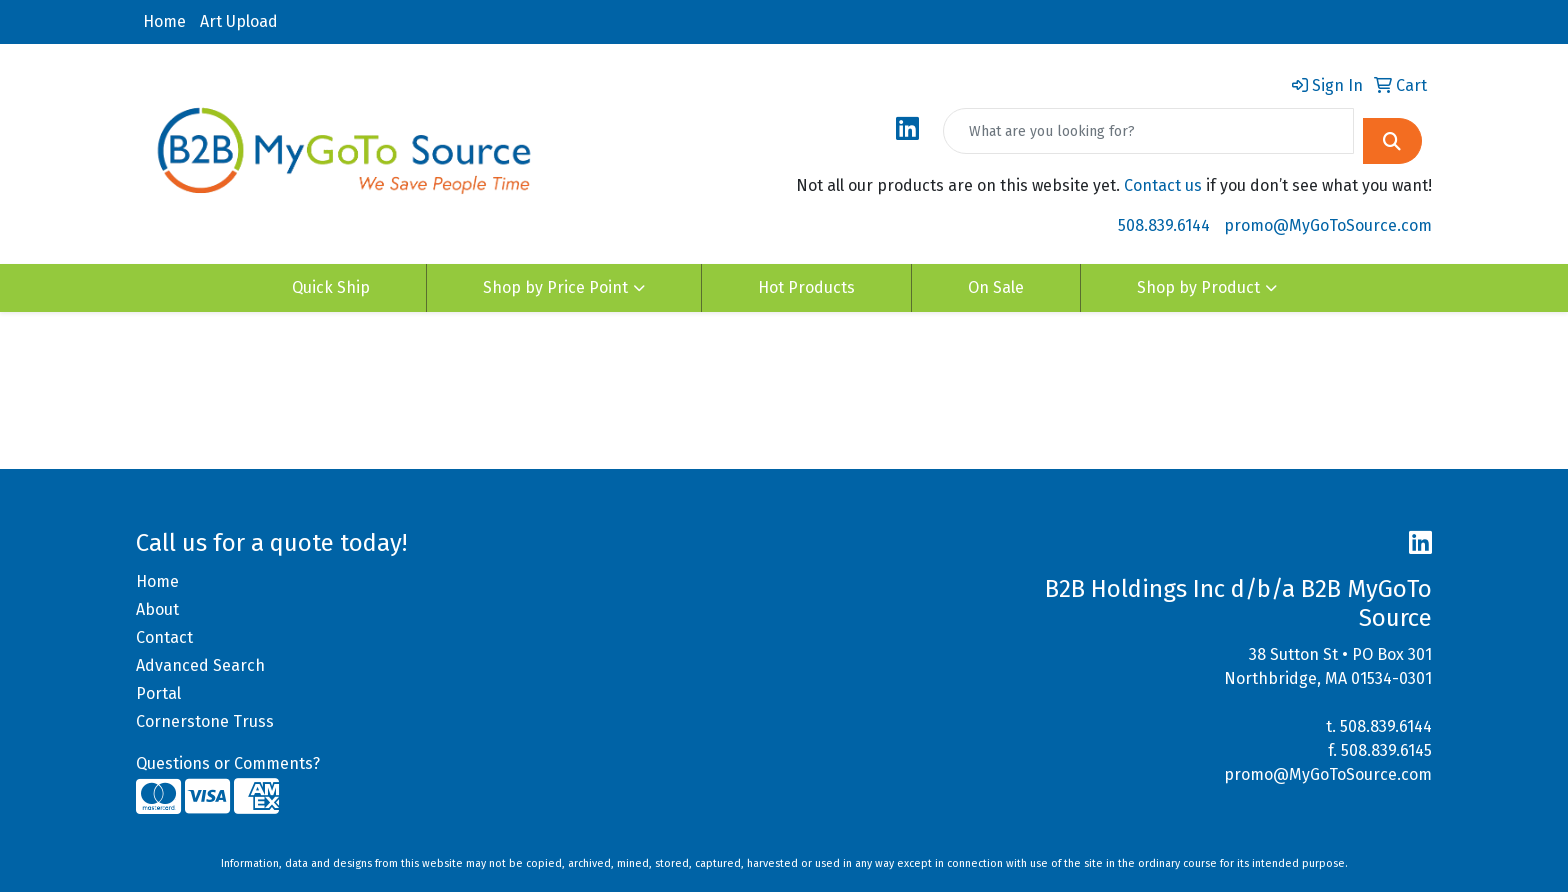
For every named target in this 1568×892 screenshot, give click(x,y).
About (157, 609)
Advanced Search (200, 665)
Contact (164, 637)
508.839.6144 (1164, 225)
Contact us (1163, 185)
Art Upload (239, 21)
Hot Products (806, 287)
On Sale (996, 287)
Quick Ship (331, 287)
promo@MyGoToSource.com (1328, 225)
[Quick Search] (1148, 131)
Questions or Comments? (228, 763)
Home (164, 21)
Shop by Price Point (555, 287)
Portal (158, 693)
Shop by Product (1198, 287)
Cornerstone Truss (205, 721)
